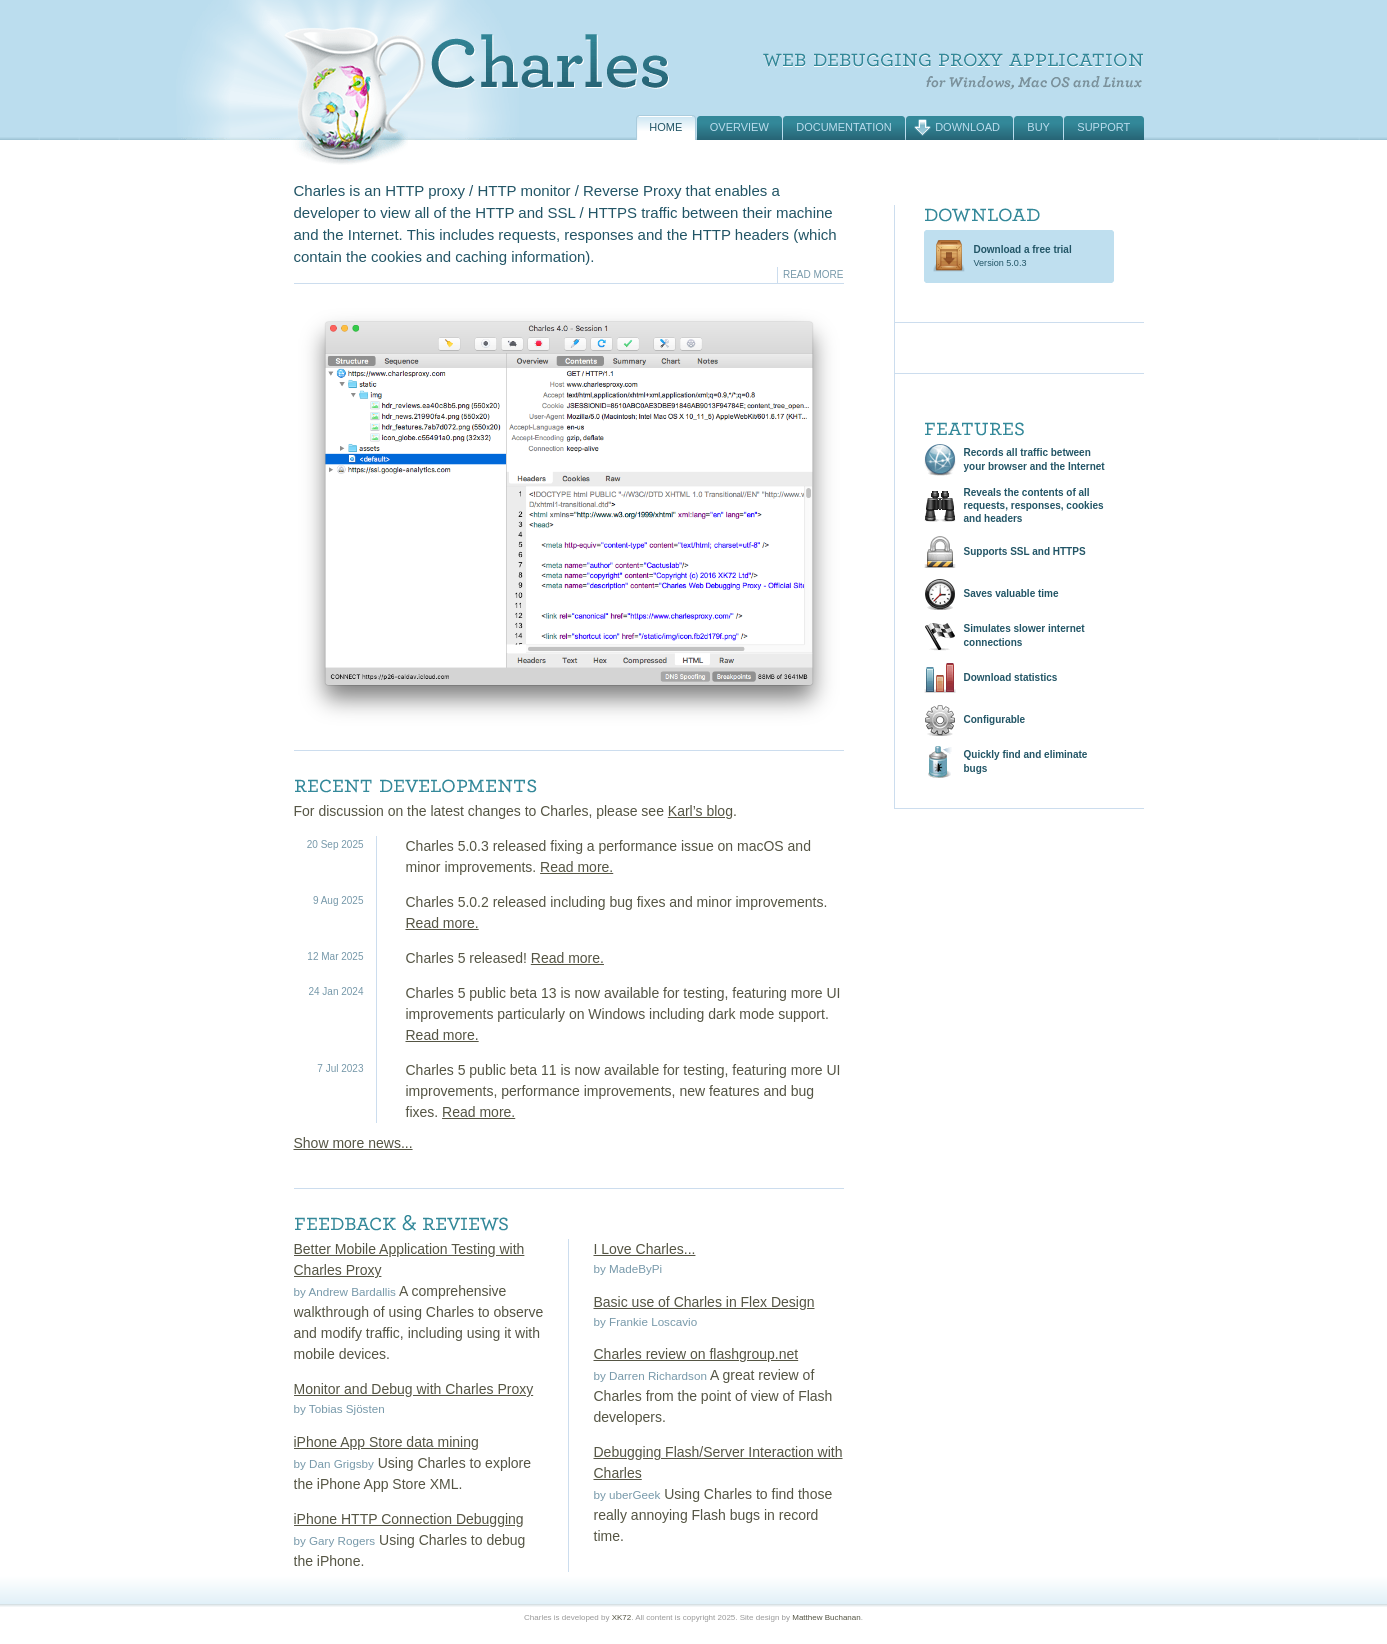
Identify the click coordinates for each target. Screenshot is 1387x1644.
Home (665, 127)
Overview (739, 127)
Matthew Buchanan (826, 1617)
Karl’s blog (700, 811)
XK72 (622, 1617)
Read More (813, 274)
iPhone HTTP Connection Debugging (409, 1519)
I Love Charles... (645, 1249)
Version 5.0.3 (1023, 256)
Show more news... (353, 1143)
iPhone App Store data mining (386, 1442)
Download (967, 127)
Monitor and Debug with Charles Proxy (414, 1389)
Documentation (844, 127)
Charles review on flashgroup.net (696, 1354)
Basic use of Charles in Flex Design (704, 1302)
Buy (1038, 127)
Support (1103, 127)
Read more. (576, 867)
